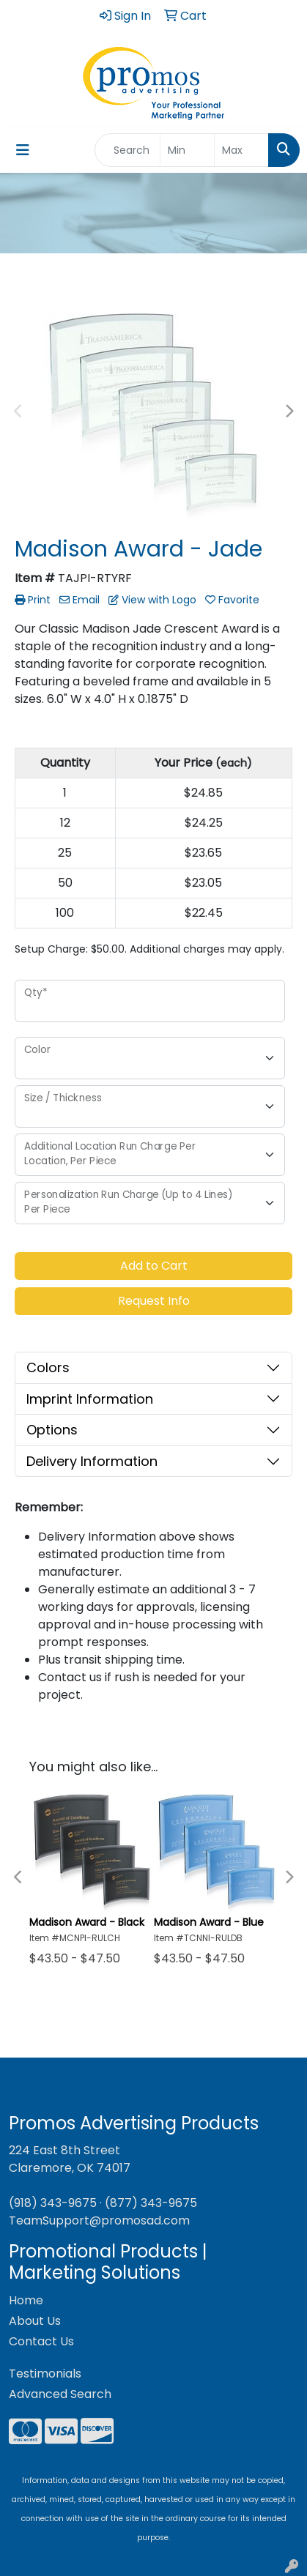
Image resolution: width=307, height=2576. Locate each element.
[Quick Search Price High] (241, 150)
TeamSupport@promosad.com (99, 2220)
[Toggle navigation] (22, 150)
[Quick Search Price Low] (187, 150)
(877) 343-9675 (151, 2203)
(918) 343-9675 (53, 2203)
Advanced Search (60, 2394)
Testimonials (45, 2373)
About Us (35, 2320)
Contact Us (41, 2341)
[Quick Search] (127, 150)
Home (26, 2300)
